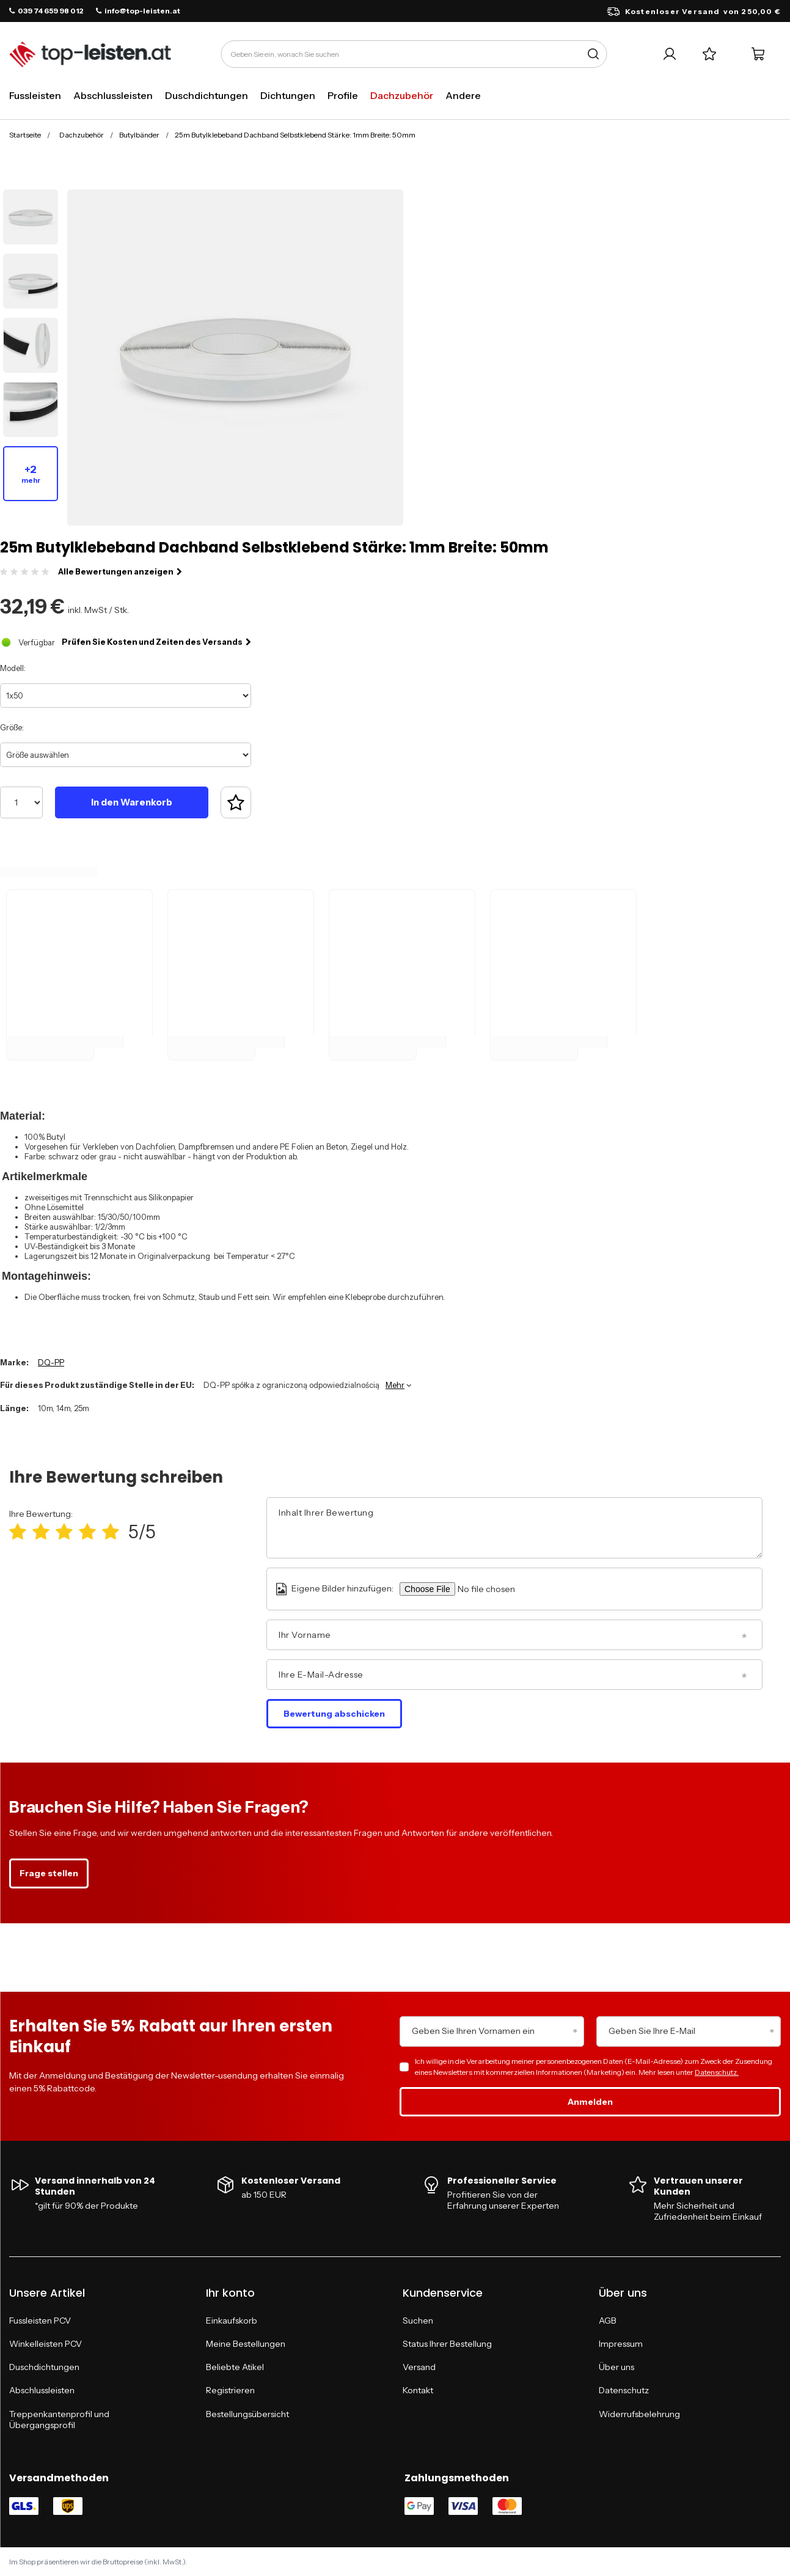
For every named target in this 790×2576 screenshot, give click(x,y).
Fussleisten (35, 95)
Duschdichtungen (206, 95)
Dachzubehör (401, 95)
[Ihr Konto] (669, 54)
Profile (342, 95)
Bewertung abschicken (334, 1713)
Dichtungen (287, 95)
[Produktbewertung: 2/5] (40, 1532)
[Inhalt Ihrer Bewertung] (514, 1527)
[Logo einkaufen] (89, 54)
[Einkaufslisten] (709, 54)
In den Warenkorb (131, 802)
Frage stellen (49, 1873)
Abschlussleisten (113, 95)
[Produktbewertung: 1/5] (17, 1532)
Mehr (395, 1385)
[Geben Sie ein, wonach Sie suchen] (414, 54)
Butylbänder (139, 134)
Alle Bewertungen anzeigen (120, 571)
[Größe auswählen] (125, 755)
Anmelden (590, 2101)
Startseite (25, 134)
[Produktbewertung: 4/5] (87, 1532)
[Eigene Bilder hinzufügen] (503, 1589)
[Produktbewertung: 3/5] (64, 1532)
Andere (463, 95)
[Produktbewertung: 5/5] (110, 1532)
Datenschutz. (717, 2072)
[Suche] (593, 54)
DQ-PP (51, 1362)
